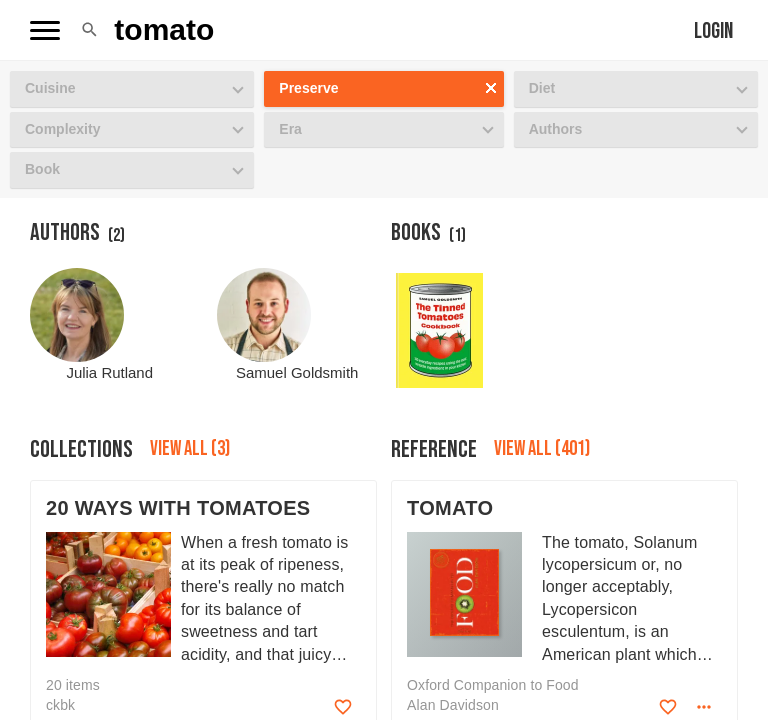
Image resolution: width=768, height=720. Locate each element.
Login (713, 31)
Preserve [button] (308, 88)
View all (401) (542, 448)
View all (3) (190, 448)
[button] (89, 30)
